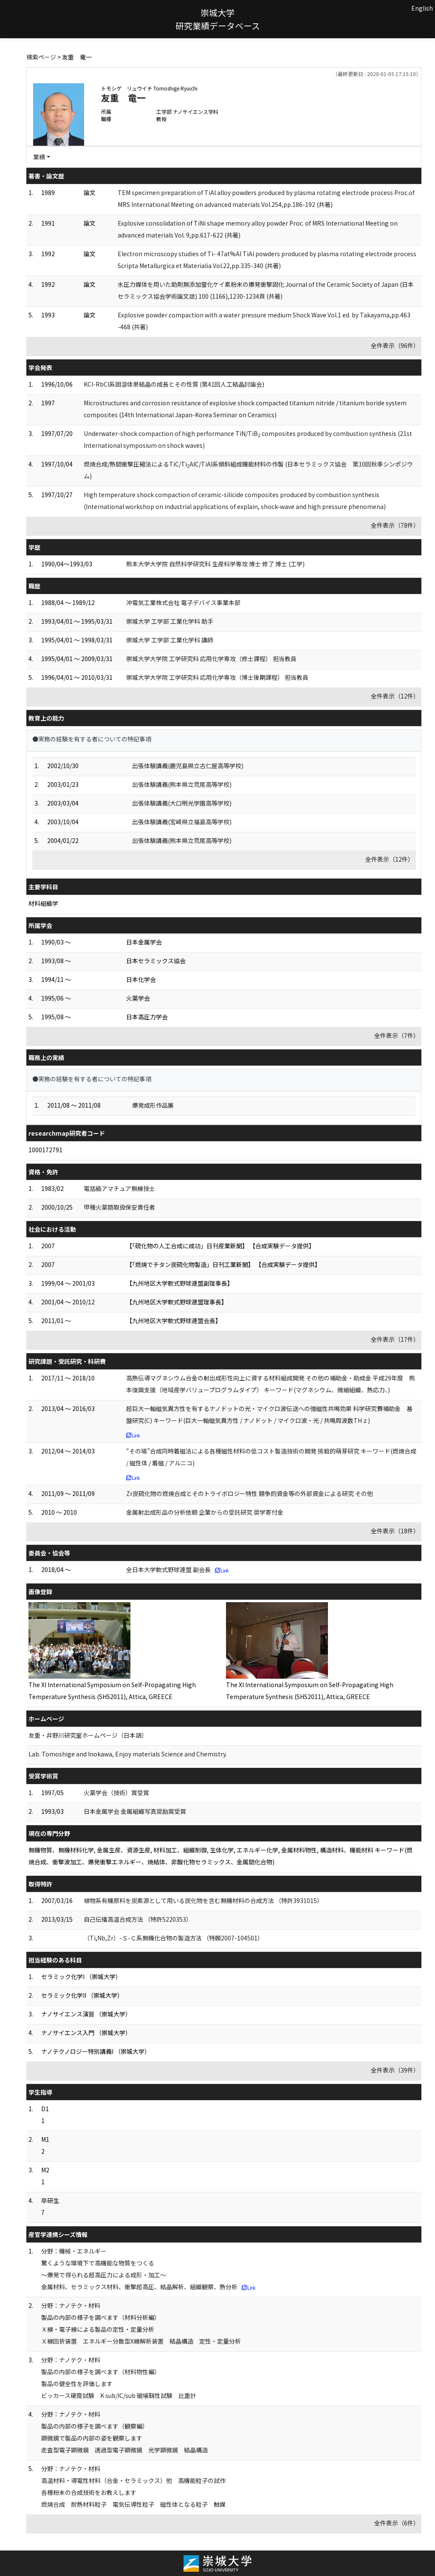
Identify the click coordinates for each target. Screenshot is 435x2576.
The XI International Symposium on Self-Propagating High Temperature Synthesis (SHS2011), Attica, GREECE (112, 1690)
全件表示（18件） (395, 1531)
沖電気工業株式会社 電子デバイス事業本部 (183, 602)
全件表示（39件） (395, 2070)
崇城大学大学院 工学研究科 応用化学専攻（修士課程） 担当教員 (211, 658)
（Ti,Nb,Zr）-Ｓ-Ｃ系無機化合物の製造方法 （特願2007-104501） (173, 1938)
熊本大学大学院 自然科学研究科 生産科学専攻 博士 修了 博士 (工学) (215, 564)
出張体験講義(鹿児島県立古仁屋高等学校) (187, 765)
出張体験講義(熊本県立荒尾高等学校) (182, 784)
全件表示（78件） (395, 525)
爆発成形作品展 (153, 1105)
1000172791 (45, 1149)
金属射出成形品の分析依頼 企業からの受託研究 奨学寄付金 (204, 1512)
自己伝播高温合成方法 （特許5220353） (138, 1919)
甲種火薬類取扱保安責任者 (119, 1207)
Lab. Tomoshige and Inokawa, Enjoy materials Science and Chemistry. (127, 1754)
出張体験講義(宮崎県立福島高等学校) (182, 821)
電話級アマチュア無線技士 (119, 1188)
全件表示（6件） (396, 2523)
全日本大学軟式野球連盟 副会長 (168, 1569)
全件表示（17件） (395, 1339)
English (422, 8)
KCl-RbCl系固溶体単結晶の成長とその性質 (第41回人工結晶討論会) (174, 384)
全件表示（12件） (395, 696)
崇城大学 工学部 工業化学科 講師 (169, 640)
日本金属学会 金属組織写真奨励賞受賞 (135, 1811)
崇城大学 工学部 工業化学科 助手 (169, 621)
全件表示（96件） (395, 345)
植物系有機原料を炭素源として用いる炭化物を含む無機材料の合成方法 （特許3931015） (203, 1900)
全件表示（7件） (396, 1035)
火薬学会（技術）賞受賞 (116, 1792)
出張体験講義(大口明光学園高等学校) (182, 803)
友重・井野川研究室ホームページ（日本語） (87, 1735)
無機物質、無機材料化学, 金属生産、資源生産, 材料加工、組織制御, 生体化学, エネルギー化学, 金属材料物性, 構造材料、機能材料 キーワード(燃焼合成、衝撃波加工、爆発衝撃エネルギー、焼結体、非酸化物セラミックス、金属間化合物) (220, 1856)
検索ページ (41, 57)
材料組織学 (43, 903)
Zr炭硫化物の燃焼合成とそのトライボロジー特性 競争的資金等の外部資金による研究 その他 (249, 1493)
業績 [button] (39, 157)
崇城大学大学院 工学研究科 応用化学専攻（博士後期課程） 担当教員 (217, 677)
